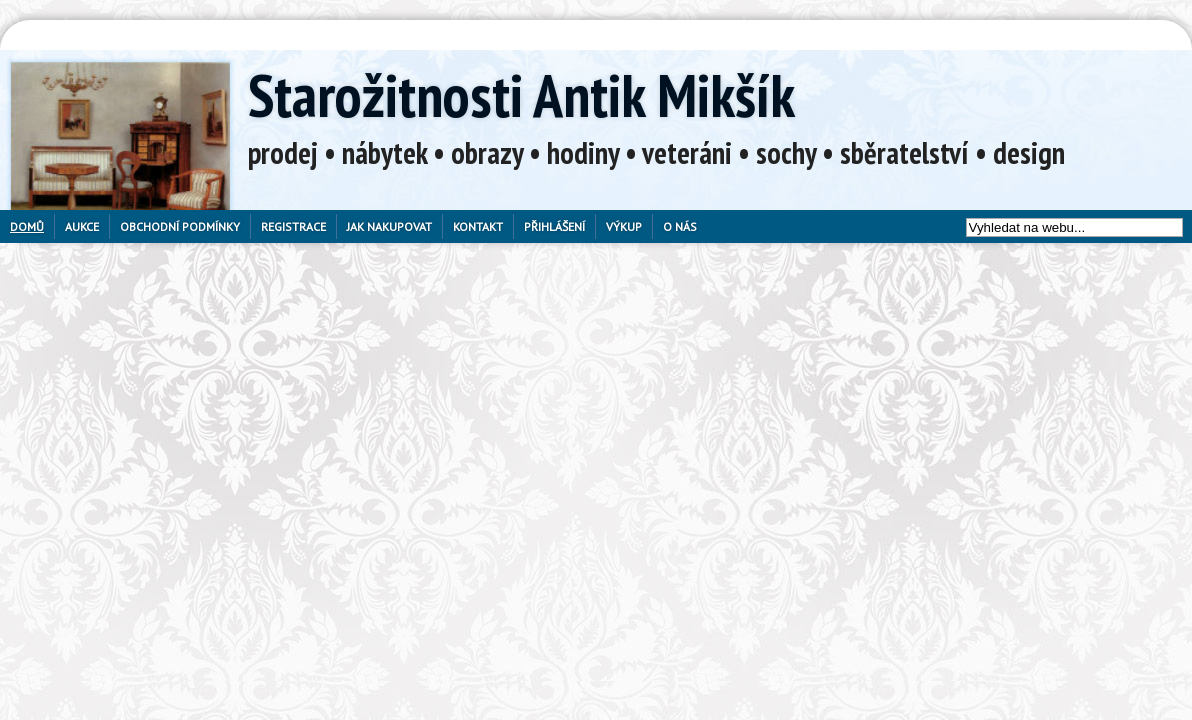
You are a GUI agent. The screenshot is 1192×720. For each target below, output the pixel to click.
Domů (27, 226)
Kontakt (478, 226)
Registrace (293, 226)
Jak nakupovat (389, 226)
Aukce (82, 226)
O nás (680, 226)
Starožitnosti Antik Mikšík (521, 95)
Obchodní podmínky (180, 226)
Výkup (624, 226)
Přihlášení (554, 226)
